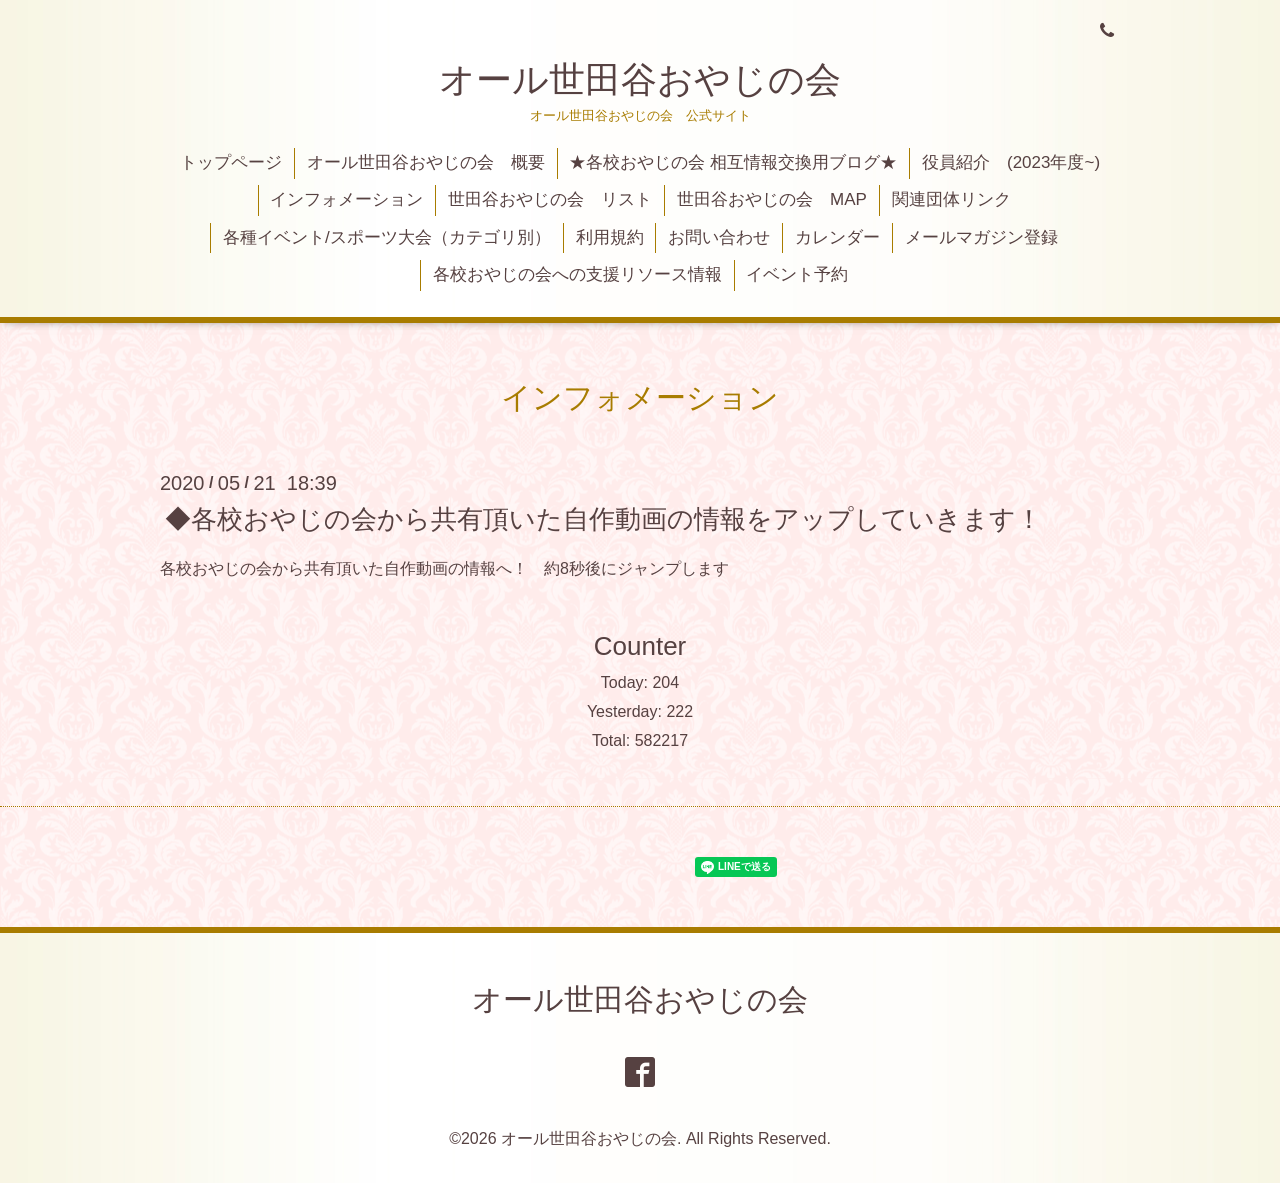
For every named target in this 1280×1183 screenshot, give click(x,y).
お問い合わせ (719, 237)
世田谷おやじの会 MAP (772, 199)
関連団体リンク (951, 199)
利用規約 (610, 237)
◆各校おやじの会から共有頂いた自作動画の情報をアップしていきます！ (603, 518)
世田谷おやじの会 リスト (550, 199)
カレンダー (837, 237)
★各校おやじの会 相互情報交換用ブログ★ (733, 162)
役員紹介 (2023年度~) (1011, 162)
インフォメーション (346, 199)
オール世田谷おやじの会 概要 (426, 162)
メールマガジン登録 (981, 237)
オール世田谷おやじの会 (640, 79)
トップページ (231, 162)
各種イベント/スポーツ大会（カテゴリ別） (387, 237)
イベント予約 (797, 274)
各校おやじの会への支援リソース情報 (577, 274)
